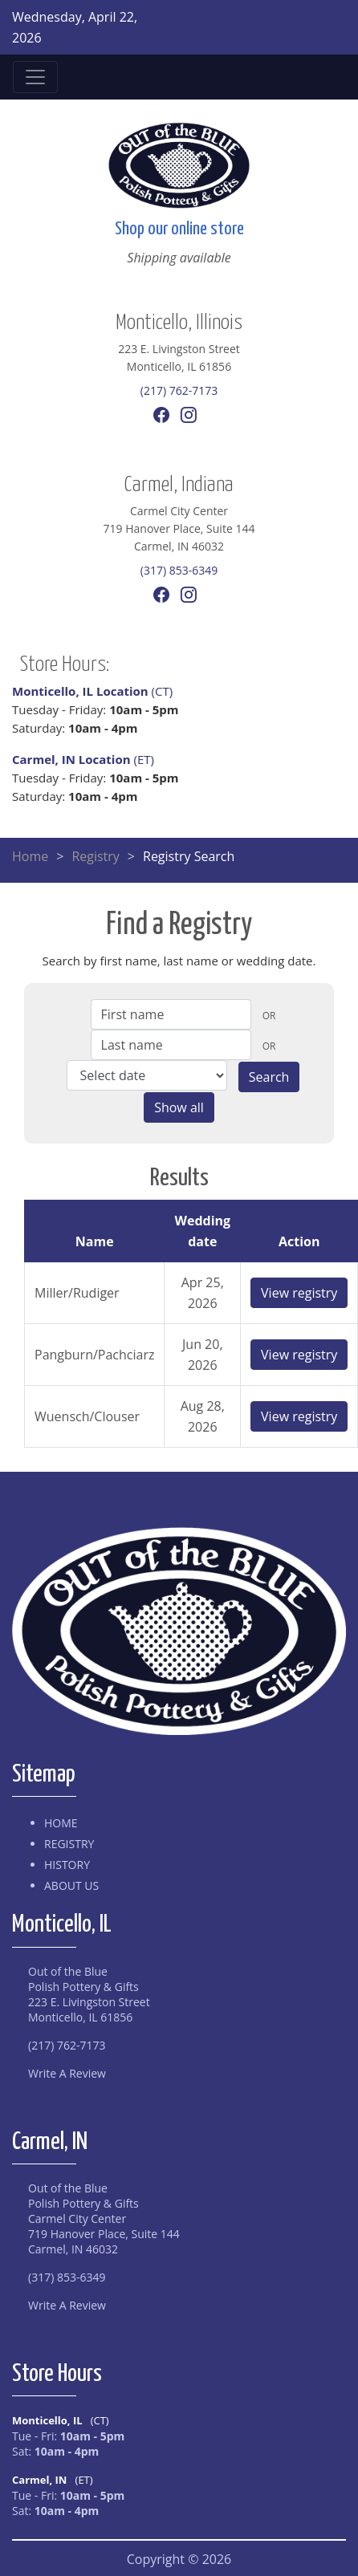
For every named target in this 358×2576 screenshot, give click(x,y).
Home (30, 856)
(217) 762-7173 (179, 390)
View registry (299, 1293)
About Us (71, 1885)
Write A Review (67, 2073)
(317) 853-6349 (179, 570)
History (67, 1864)
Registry (95, 856)
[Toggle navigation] (35, 77)
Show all (179, 1107)
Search (269, 1077)
